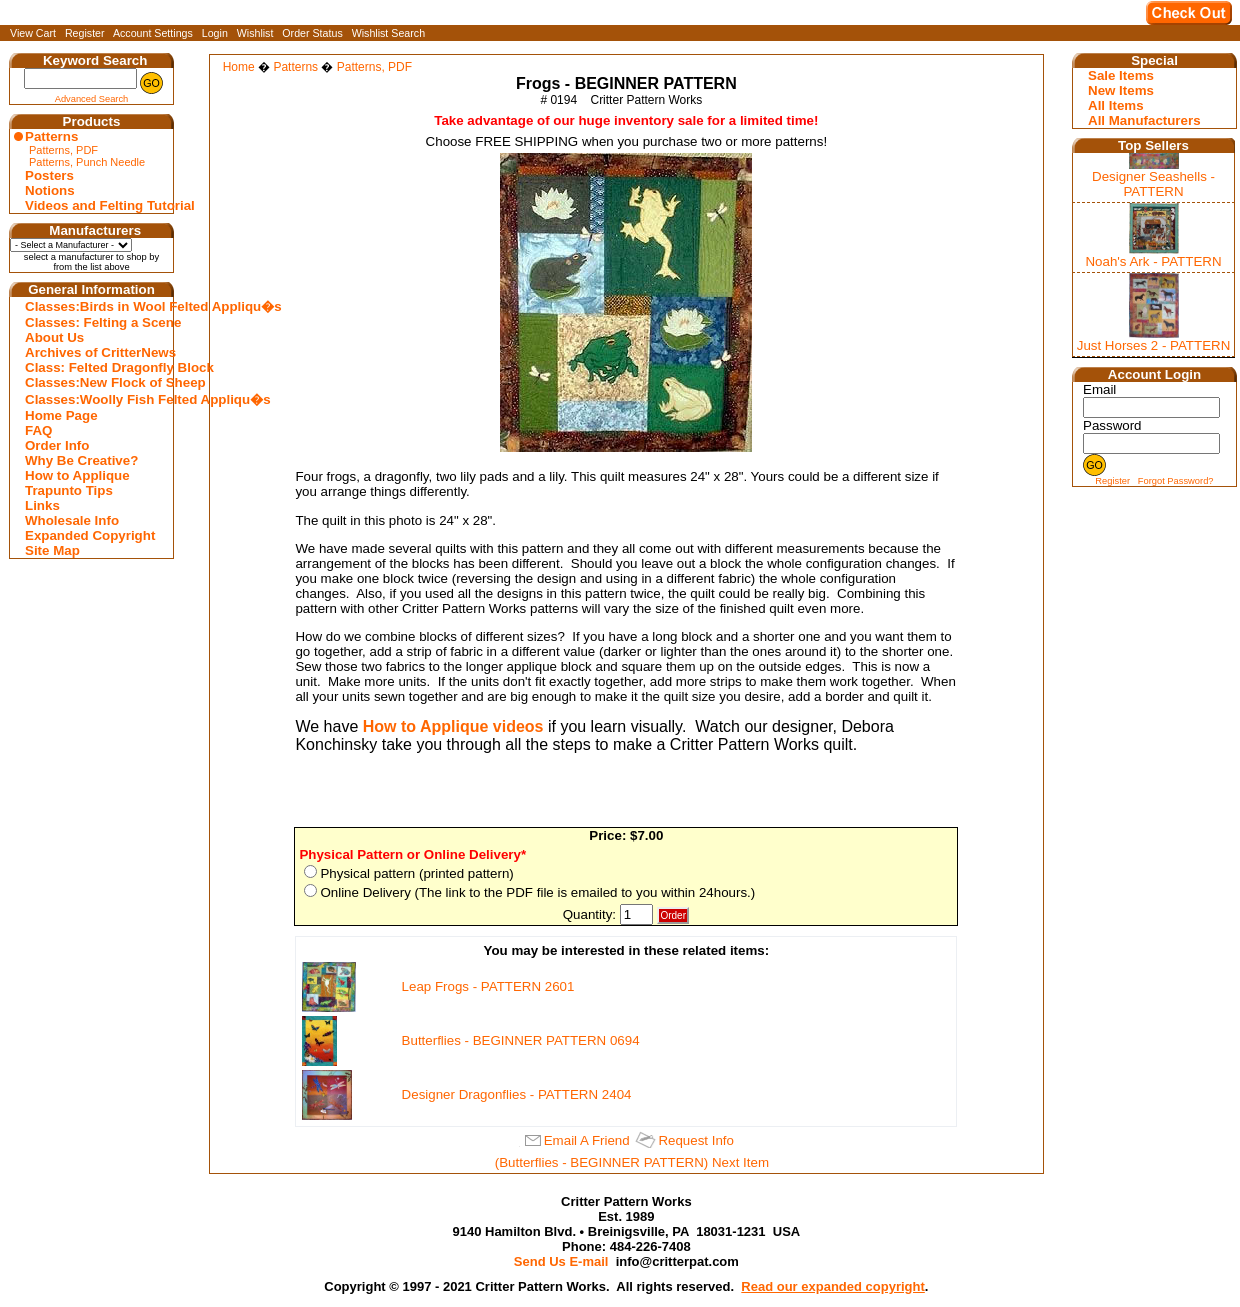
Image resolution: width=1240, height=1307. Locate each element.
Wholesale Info (72, 520)
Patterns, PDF (63, 150)
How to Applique (77, 475)
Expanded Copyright (90, 535)
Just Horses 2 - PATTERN (1154, 345)
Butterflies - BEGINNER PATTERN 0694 (521, 1040)
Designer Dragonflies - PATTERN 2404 (517, 1094)
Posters (49, 175)
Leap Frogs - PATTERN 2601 (488, 986)
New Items (1121, 90)
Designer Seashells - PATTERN (1153, 184)
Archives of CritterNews (94, 352)
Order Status (312, 33)
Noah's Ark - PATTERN (1153, 261)
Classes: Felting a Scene (94, 322)
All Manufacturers (1144, 120)
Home (239, 67)
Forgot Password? (1176, 481)
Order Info (57, 445)
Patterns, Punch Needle (87, 162)
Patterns (51, 136)
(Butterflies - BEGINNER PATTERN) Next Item (632, 1162)
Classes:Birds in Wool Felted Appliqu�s (94, 306)
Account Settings (153, 33)
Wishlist (255, 33)
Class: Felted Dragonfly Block (94, 367)
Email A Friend (587, 1140)
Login (215, 33)
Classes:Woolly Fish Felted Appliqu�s (94, 399)
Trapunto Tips (69, 490)
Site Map (52, 550)
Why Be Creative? (81, 460)
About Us (54, 337)
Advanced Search (92, 99)
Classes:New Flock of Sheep (94, 382)
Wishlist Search (388, 33)
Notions (50, 190)
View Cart (33, 33)
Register (85, 33)
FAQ (38, 430)
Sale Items (1121, 75)
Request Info (696, 1140)
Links (42, 505)
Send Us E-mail (561, 1261)
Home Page (61, 415)
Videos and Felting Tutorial (94, 205)
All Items (1116, 105)
